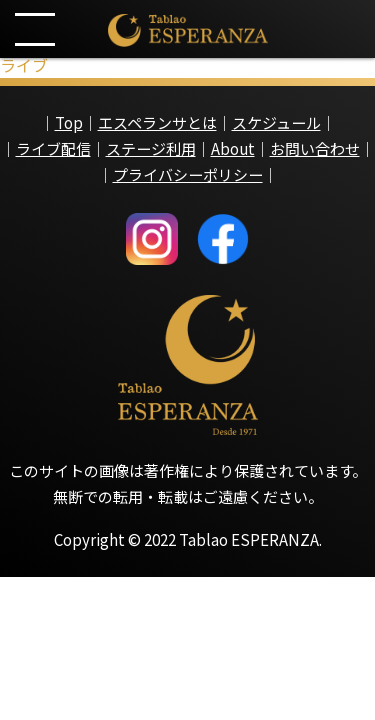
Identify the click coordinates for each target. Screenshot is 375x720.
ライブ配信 (53, 148)
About (233, 148)
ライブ (24, 65)
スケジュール (276, 122)
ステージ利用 (151, 148)
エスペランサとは (157, 122)
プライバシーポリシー (188, 174)
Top (69, 122)
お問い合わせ (315, 148)
